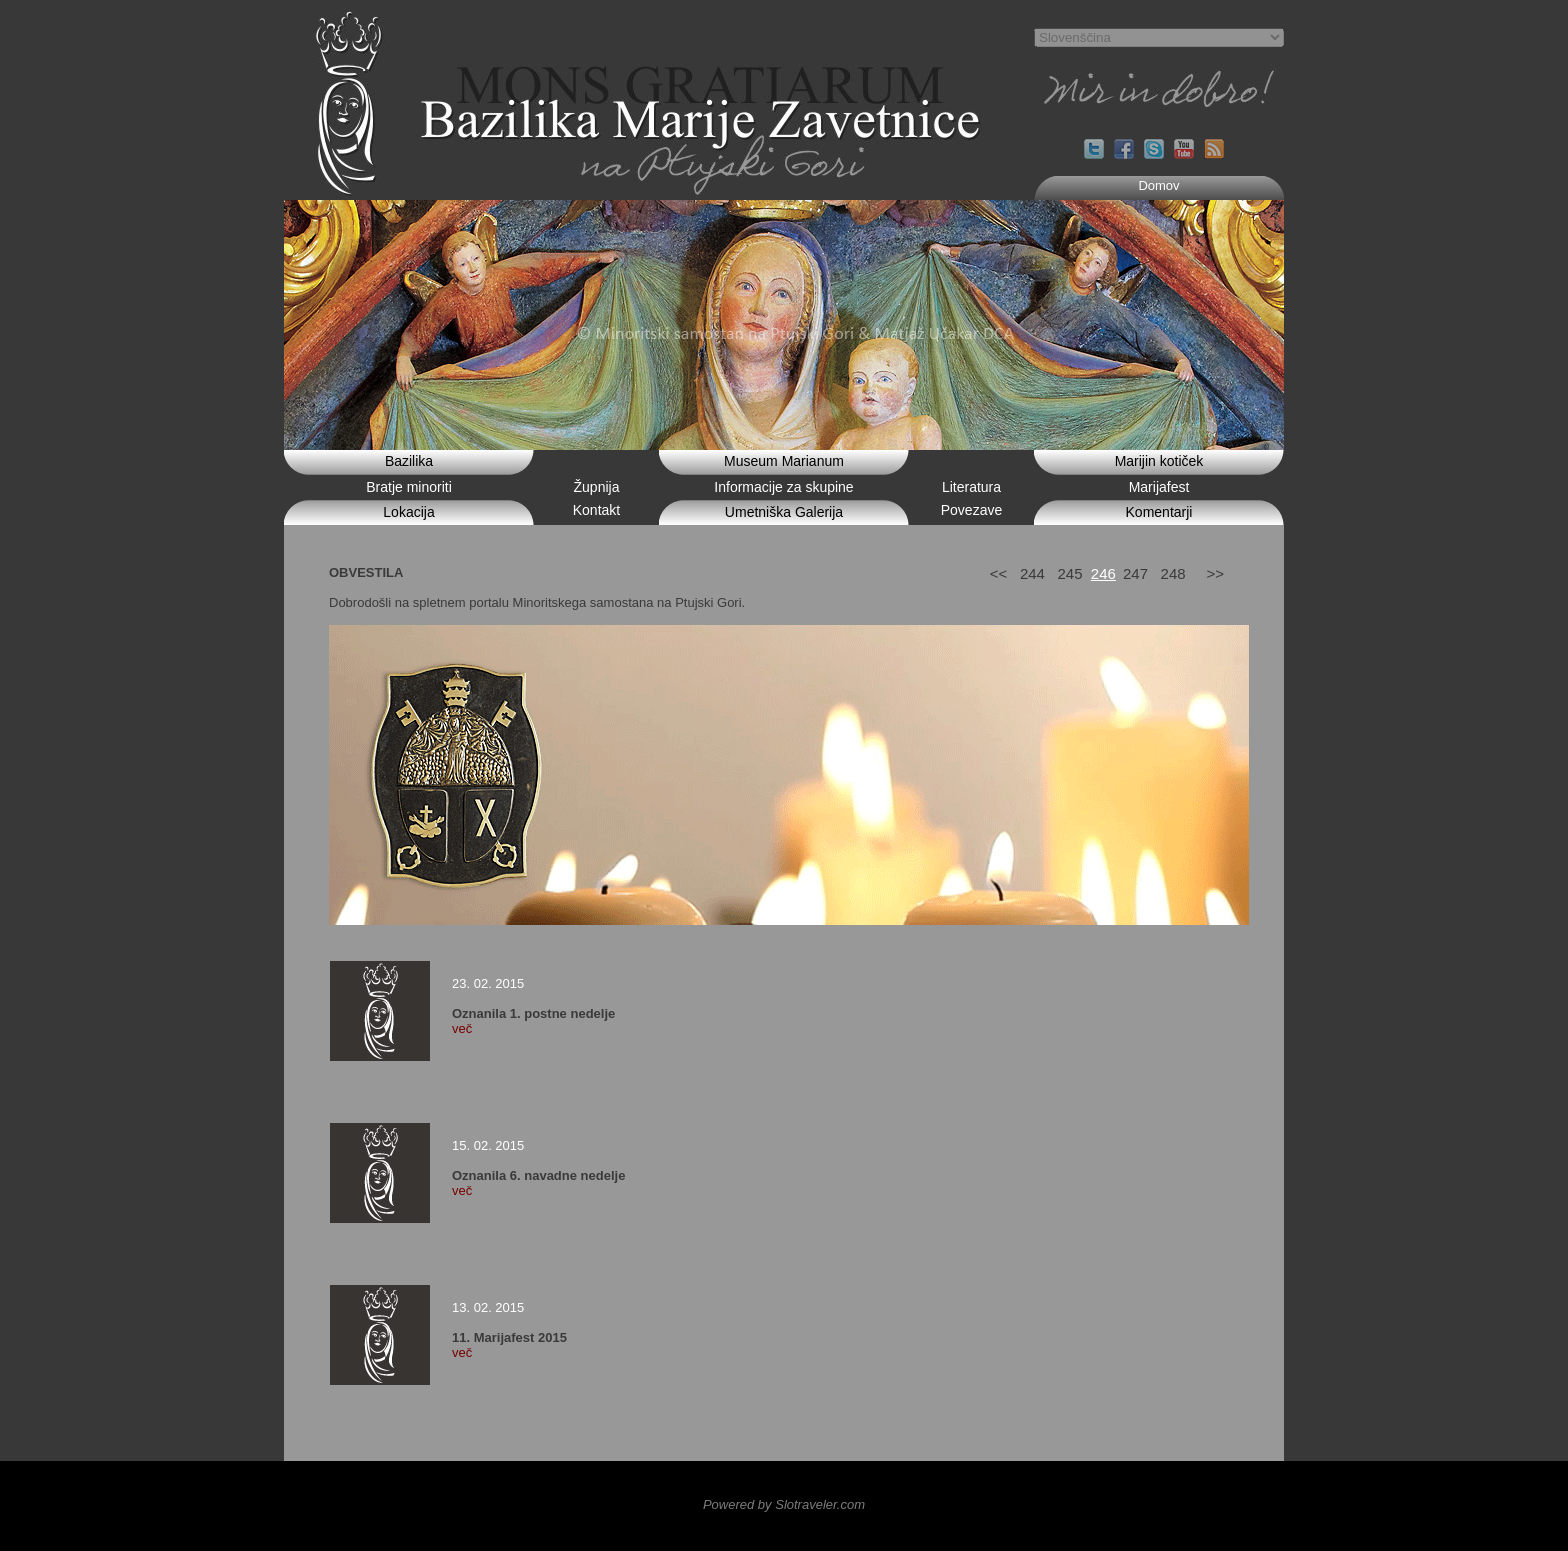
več (462, 1028)
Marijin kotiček (1159, 461)
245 (1069, 573)
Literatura (971, 487)
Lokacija (408, 512)
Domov (1158, 185)
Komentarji (1159, 512)
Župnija (597, 487)
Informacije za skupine (783, 487)
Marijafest (1159, 487)
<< (999, 573)
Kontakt (596, 510)
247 (1135, 573)
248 (1173, 573)
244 (1032, 573)
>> (1215, 573)
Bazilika (409, 461)
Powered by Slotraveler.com (784, 1504)
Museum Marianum (784, 461)
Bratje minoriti (409, 487)
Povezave (971, 510)
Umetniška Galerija (784, 512)
